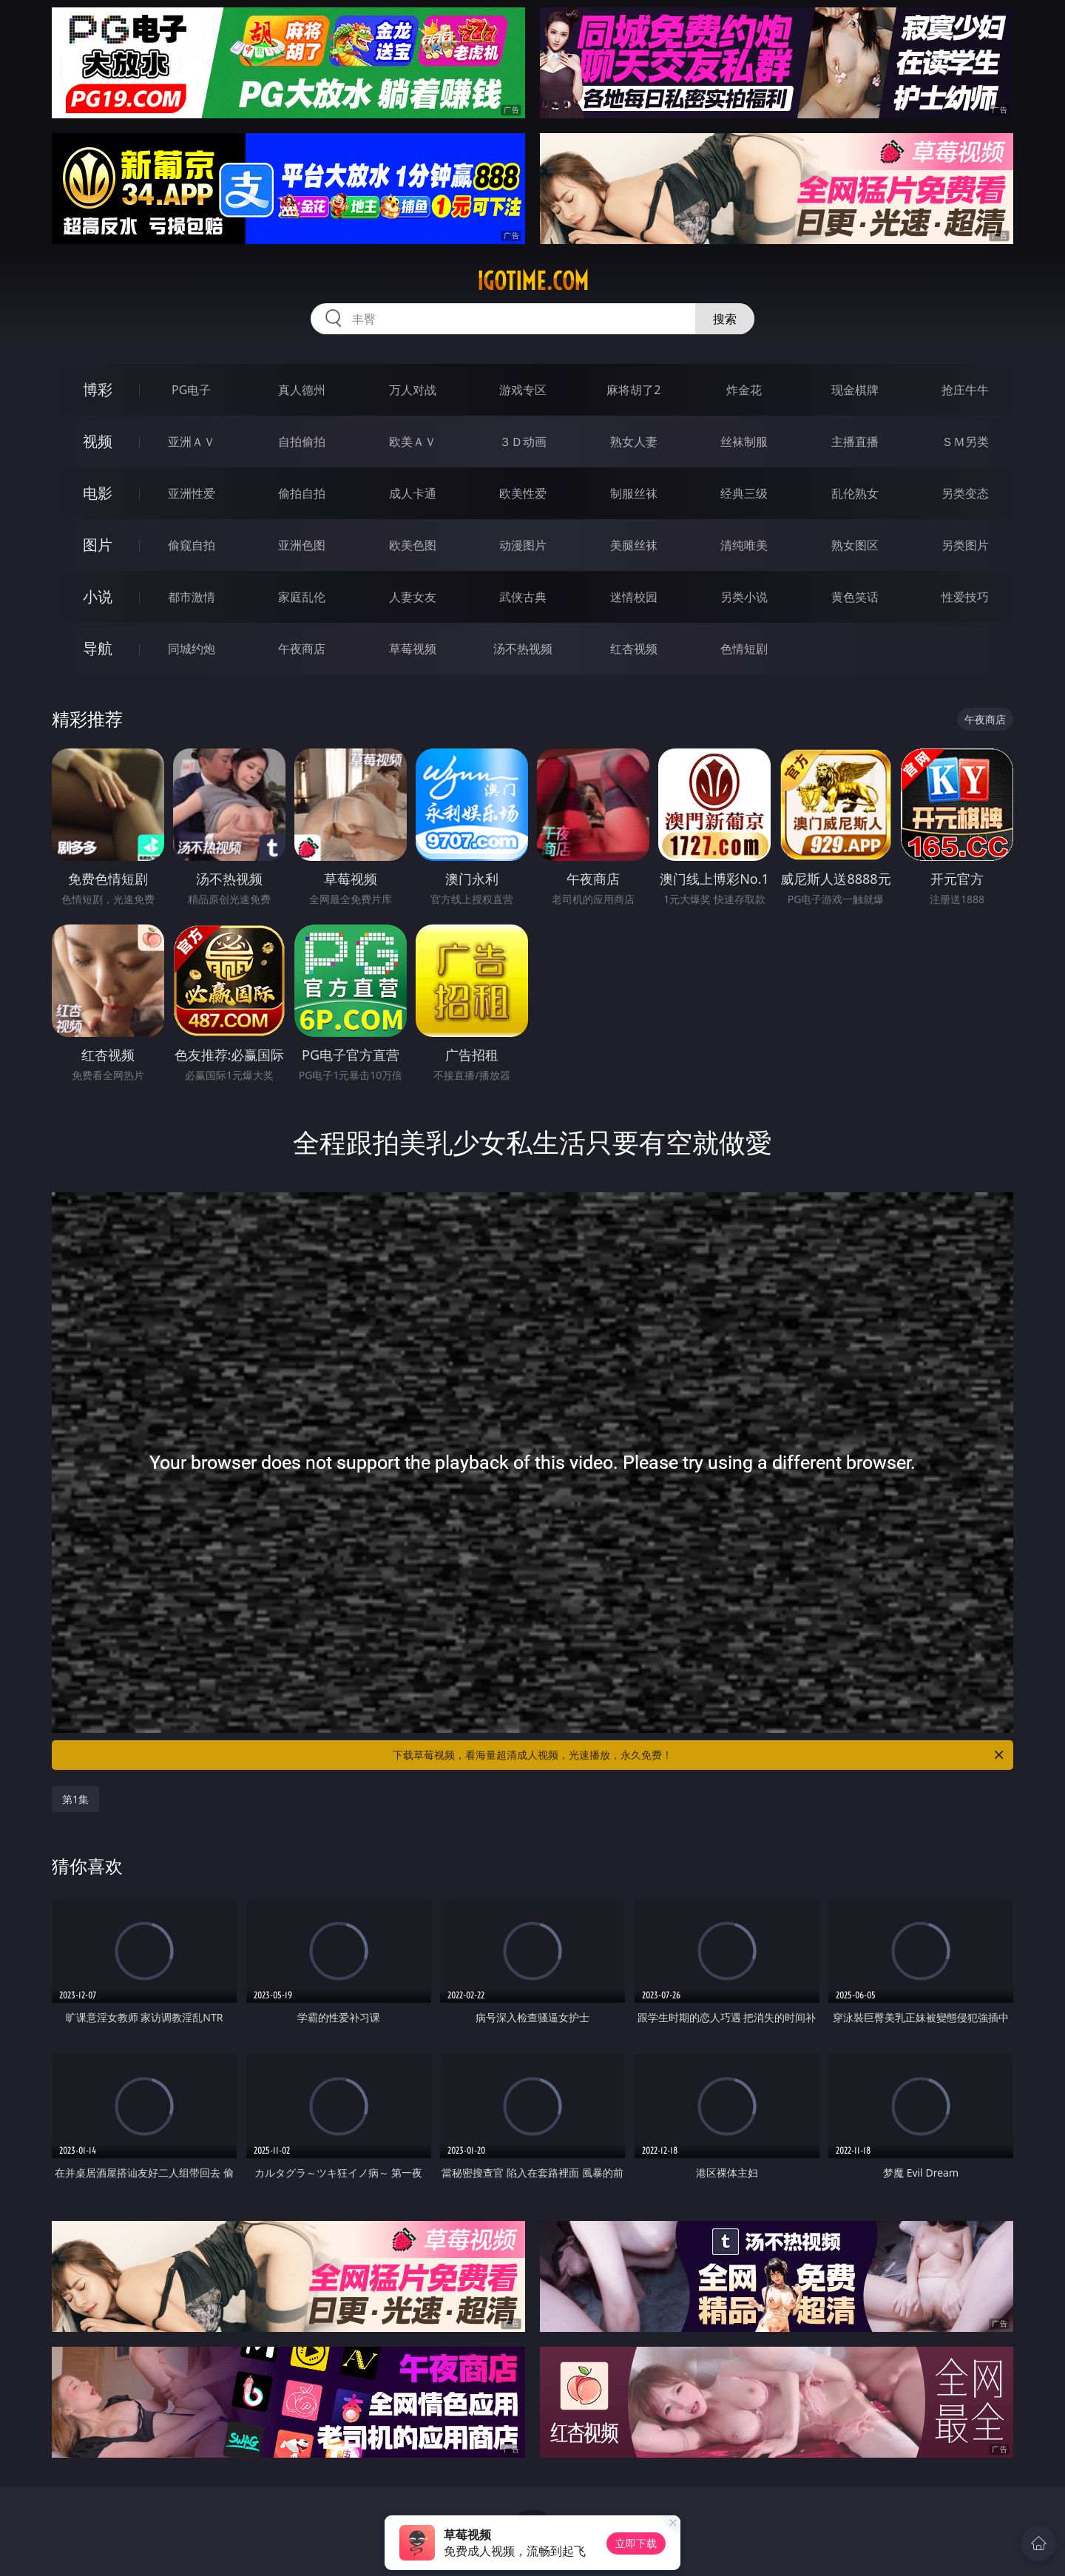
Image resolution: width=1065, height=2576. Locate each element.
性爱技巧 (965, 597)
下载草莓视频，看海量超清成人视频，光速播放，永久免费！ (699, 1755)
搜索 (725, 319)
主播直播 (855, 441)
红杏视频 (633, 648)
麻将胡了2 (633, 390)
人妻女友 (412, 597)
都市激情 (191, 597)
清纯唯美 (744, 545)
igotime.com (533, 281)
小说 (97, 596)
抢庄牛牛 (965, 390)
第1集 (75, 1799)
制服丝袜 (633, 493)
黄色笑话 (855, 597)
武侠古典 (523, 597)
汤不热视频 (522, 648)
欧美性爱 (523, 493)
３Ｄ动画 (523, 441)
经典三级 (744, 493)
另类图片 (965, 545)
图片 (97, 545)
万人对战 (412, 390)
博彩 (97, 389)
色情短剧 (744, 648)
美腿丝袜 (633, 545)
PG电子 (191, 390)
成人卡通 (412, 493)
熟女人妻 (633, 441)
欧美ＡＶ (412, 441)
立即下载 (636, 2543)
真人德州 (301, 390)
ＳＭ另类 (965, 441)
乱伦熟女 (855, 493)
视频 (97, 441)
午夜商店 (301, 648)
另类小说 (744, 597)
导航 (97, 648)
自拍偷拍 (301, 441)
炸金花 (744, 390)
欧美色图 (412, 545)
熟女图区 (855, 545)
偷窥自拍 (191, 545)
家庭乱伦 (301, 597)
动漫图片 (523, 545)
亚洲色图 (301, 545)
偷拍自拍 (301, 493)
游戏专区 (523, 390)
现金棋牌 (855, 390)
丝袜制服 (744, 441)
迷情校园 (633, 597)
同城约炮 (191, 648)
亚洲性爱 (191, 493)
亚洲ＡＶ (191, 441)
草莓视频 (412, 648)
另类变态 (965, 493)
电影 (97, 493)
